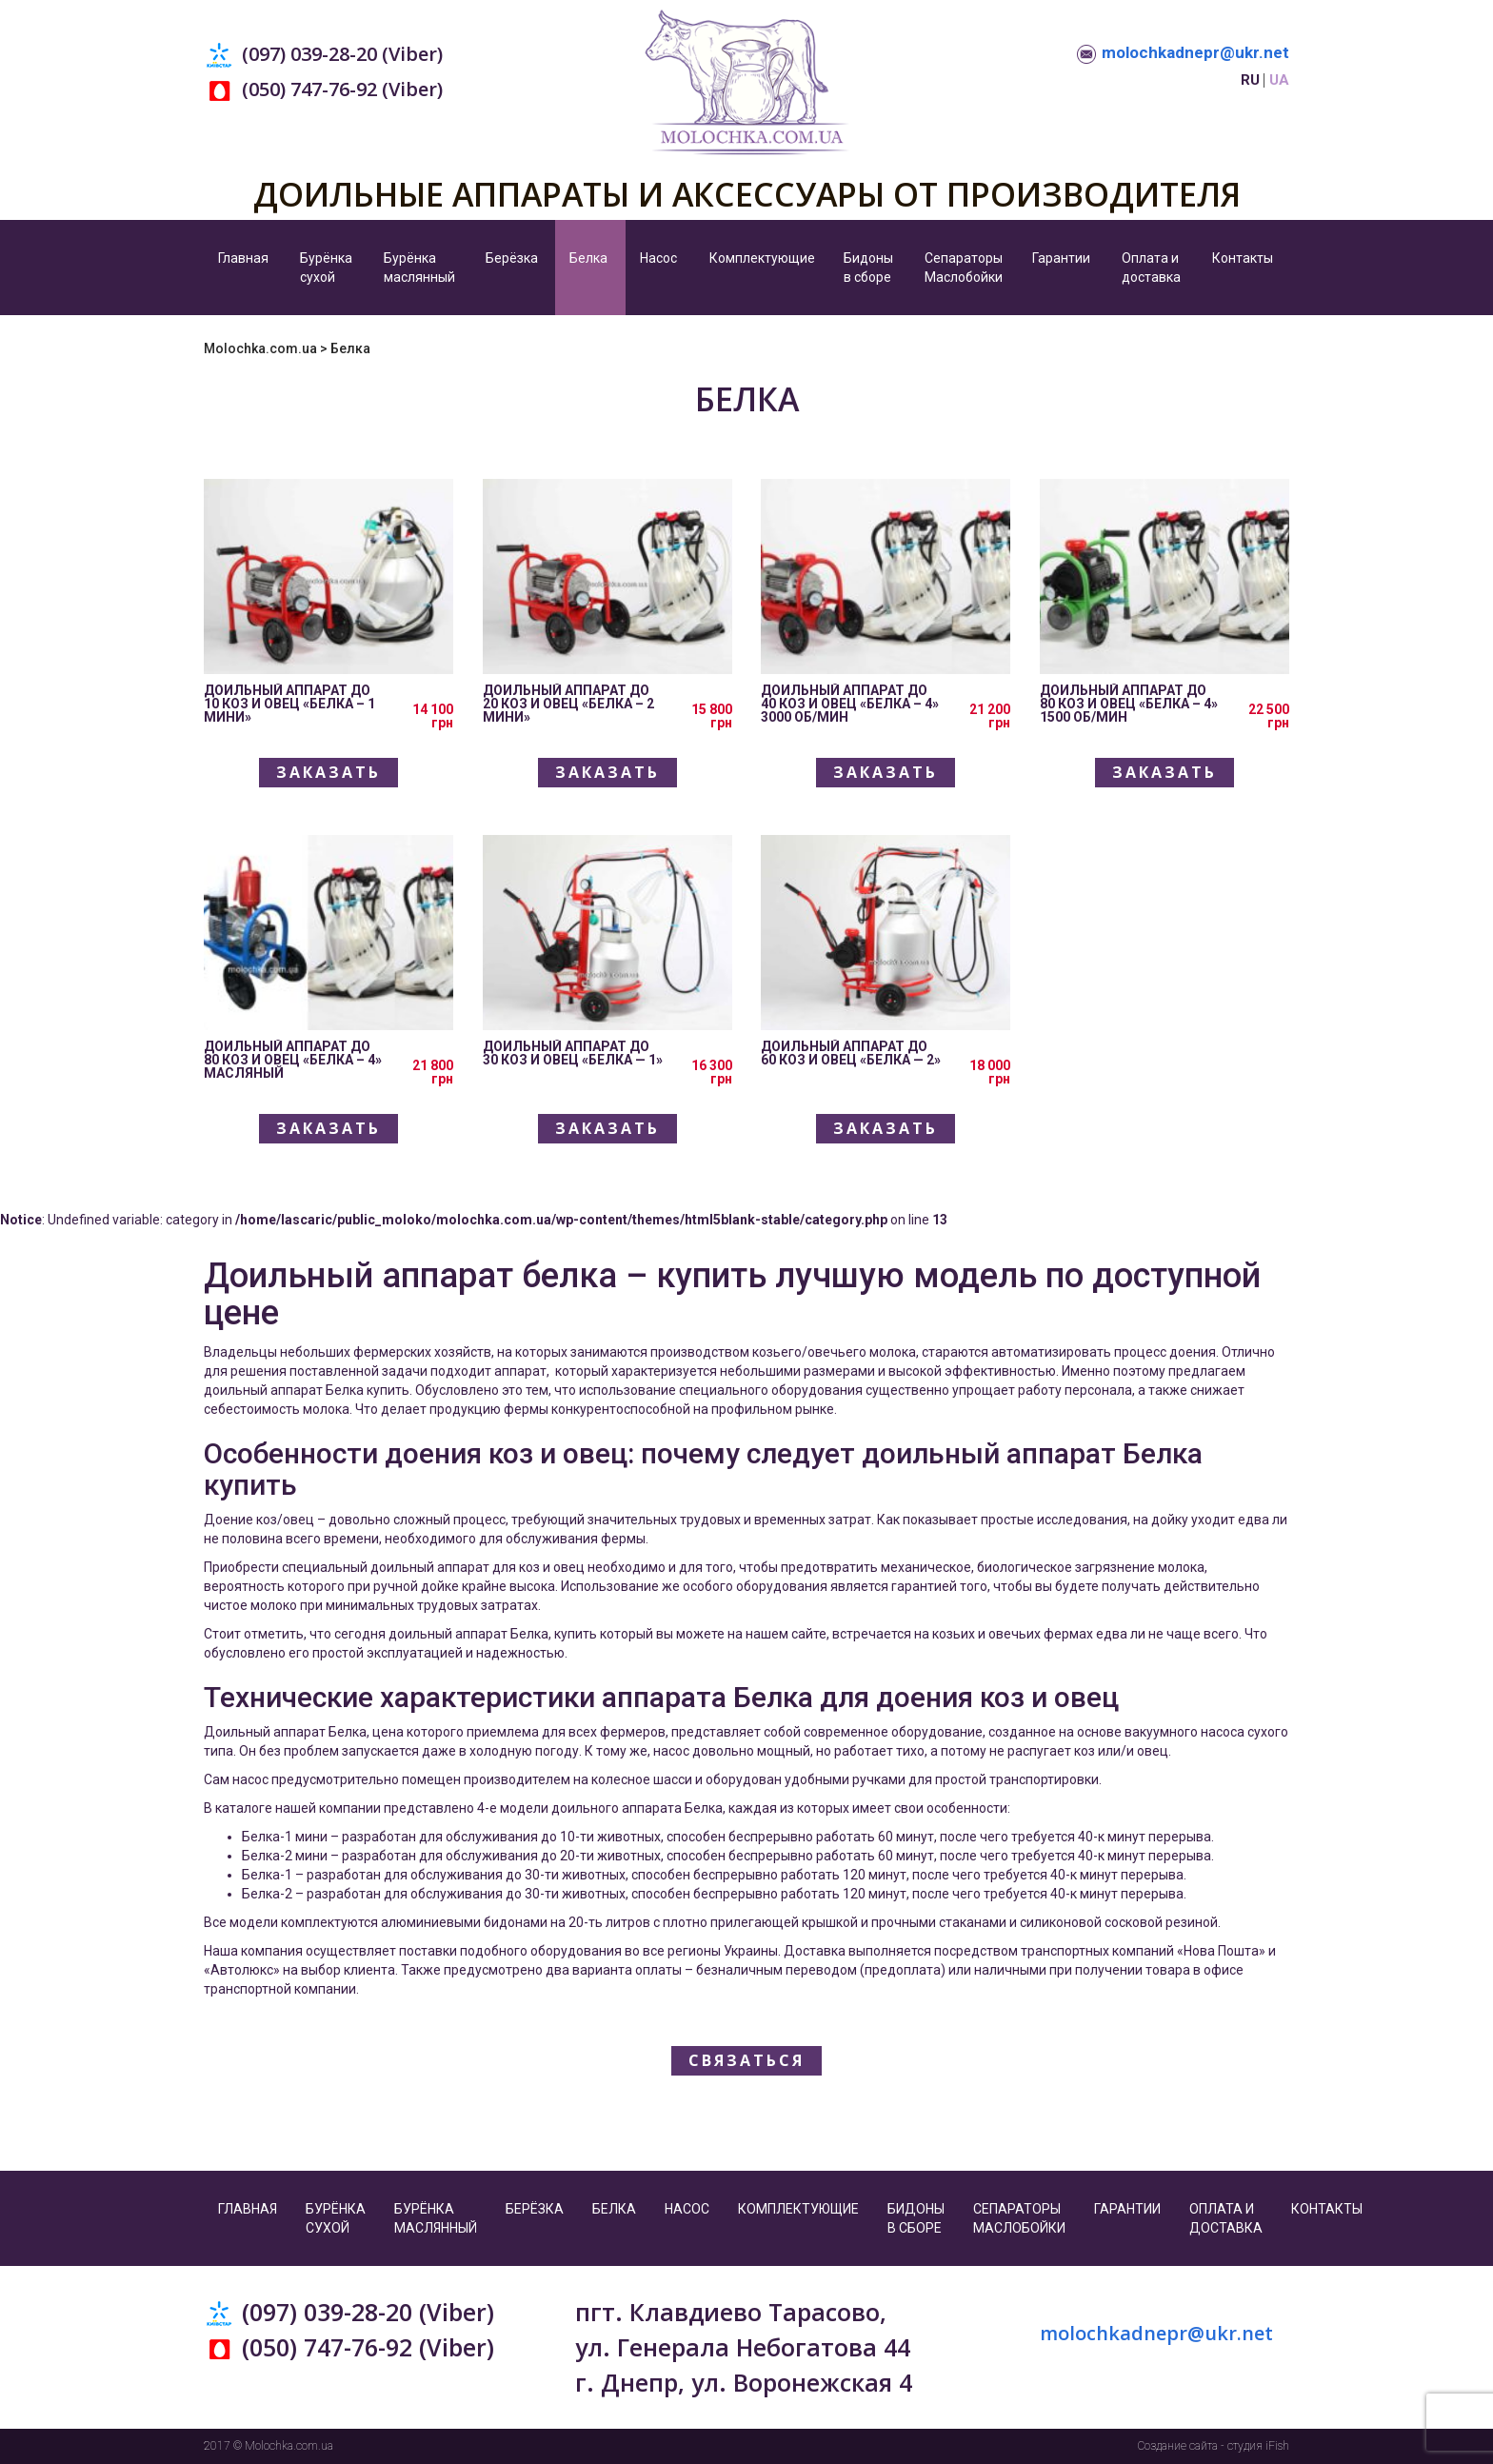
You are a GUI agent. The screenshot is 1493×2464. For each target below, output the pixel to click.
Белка (588, 258)
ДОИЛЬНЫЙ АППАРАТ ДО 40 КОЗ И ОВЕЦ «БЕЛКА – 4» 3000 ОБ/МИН (850, 704)
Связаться (746, 2060)
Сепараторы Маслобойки (964, 267)
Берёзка (512, 258)
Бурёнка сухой (326, 267)
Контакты (1242, 258)
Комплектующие (762, 258)
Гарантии (1061, 258)
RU (1250, 80)
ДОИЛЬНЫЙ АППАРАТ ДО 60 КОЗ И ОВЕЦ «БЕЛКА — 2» (851, 1053)
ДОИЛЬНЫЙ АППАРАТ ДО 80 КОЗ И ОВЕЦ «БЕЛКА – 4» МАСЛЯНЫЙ (293, 1060)
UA (1279, 80)
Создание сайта (1178, 2446)
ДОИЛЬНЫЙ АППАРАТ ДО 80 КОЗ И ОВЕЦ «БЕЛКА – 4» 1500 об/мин (1129, 704)
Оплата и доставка (1151, 267)
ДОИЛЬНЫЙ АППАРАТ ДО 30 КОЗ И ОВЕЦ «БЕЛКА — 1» (573, 1053)
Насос (658, 258)
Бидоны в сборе (868, 267)
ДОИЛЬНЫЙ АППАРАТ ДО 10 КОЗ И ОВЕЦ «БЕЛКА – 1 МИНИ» (289, 704)
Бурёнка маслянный (419, 267)
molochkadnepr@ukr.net (1195, 52)
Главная (243, 258)
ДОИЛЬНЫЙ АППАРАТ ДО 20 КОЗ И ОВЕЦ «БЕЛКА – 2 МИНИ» (568, 704)
